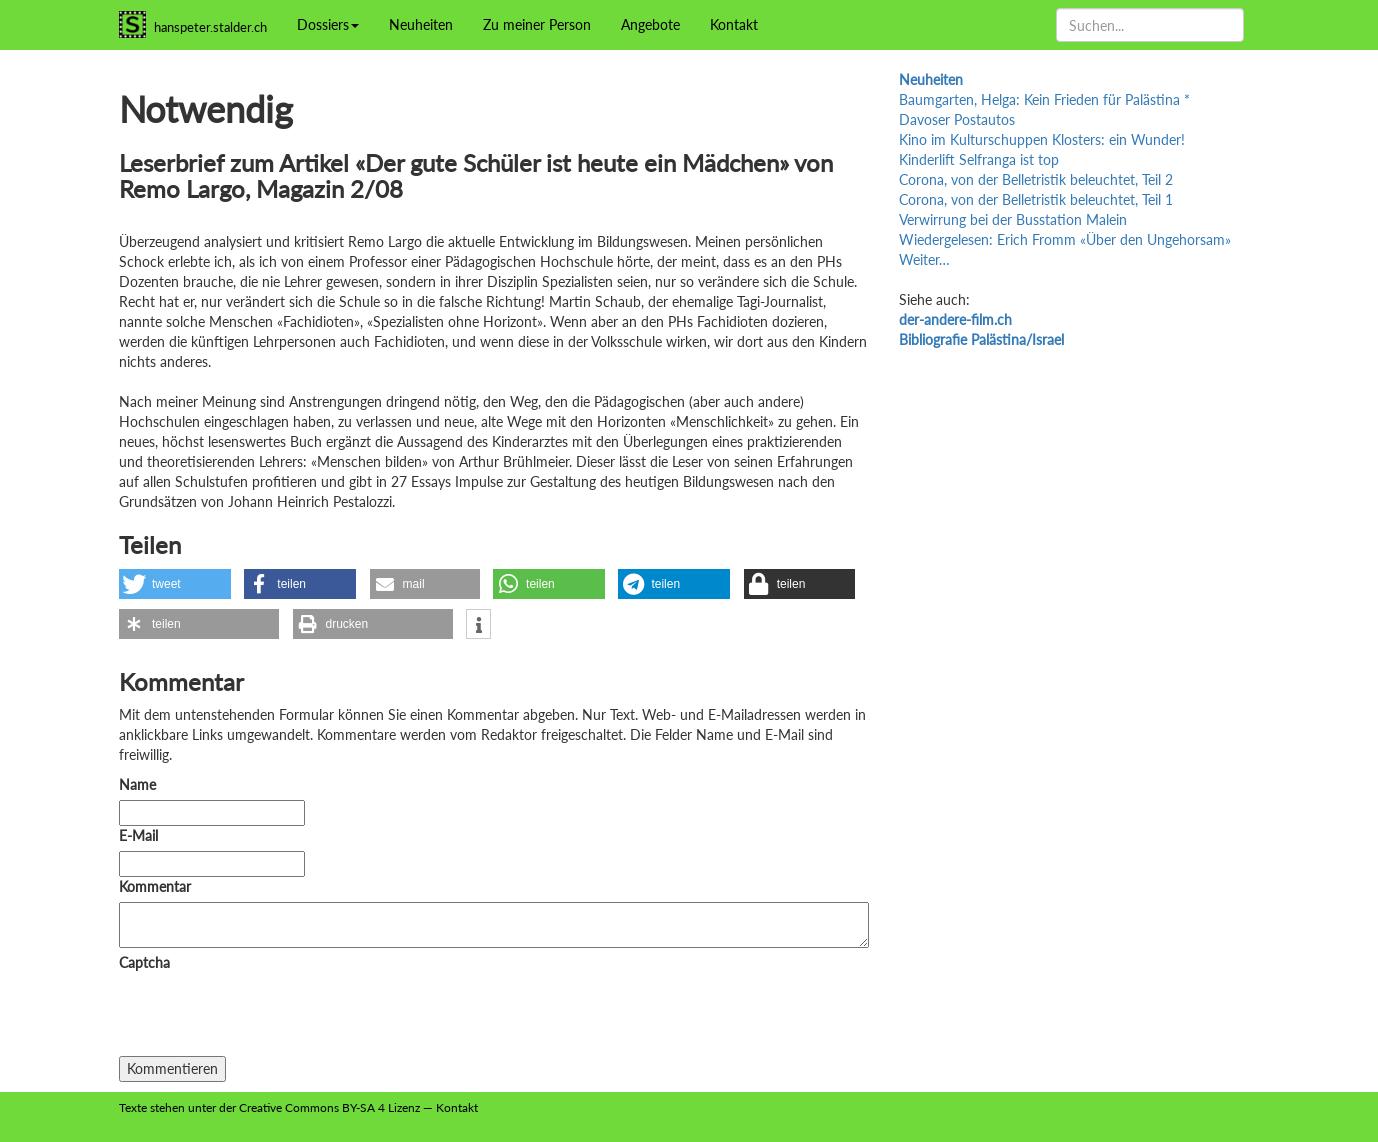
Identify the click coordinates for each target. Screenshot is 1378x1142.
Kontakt (734, 24)
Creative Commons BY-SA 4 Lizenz (329, 1107)
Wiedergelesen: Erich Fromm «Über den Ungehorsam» (1065, 239)
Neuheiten (421, 24)
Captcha (144, 962)
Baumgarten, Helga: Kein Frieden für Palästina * (1044, 99)
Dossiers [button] (328, 24)
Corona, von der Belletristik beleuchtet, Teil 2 (1036, 179)
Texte (133, 1107)
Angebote (650, 24)
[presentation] (271, 1017)
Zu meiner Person (537, 24)
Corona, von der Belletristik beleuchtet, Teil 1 (1036, 199)
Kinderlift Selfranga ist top (979, 159)
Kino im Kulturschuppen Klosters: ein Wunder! (1042, 139)
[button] (175, 584)
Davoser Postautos (957, 119)
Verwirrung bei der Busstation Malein (1013, 219)
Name (137, 784)
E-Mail (138, 835)
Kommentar (159, 886)
